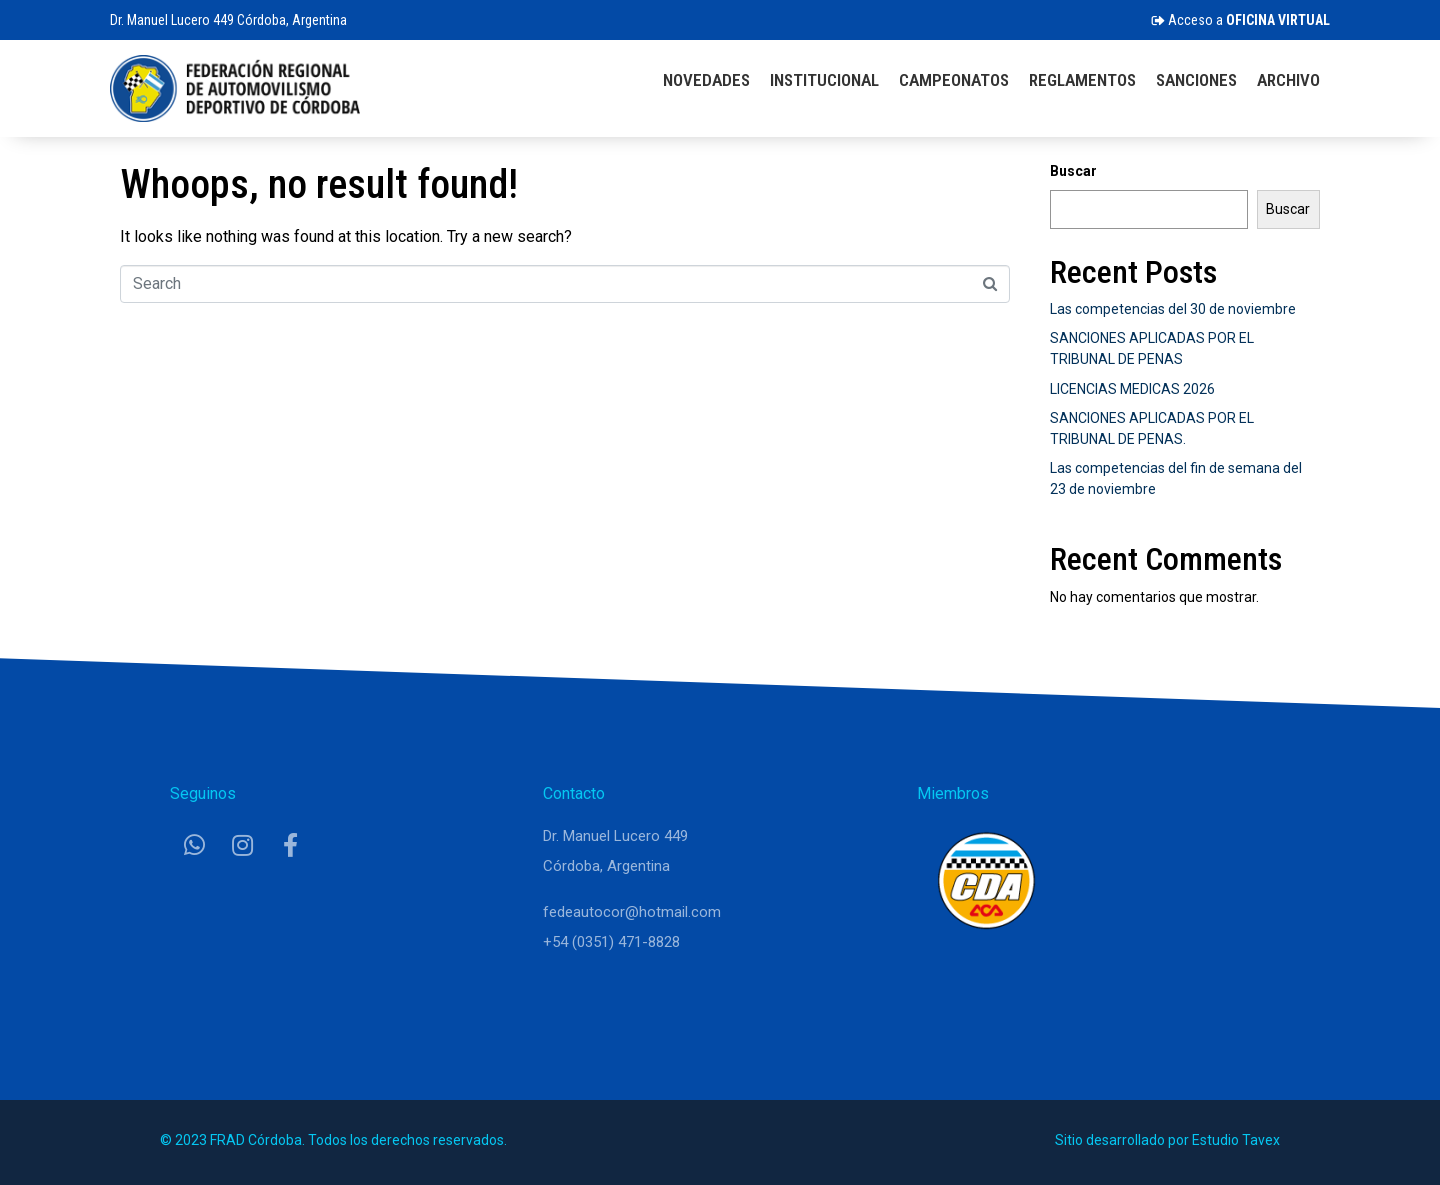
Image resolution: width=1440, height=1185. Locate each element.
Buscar (1073, 171)
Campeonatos (954, 80)
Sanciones (1196, 80)
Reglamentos (1082, 80)
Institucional (824, 80)
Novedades (706, 80)
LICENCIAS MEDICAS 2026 (1132, 389)
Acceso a (1240, 20)
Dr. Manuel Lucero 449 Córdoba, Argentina (228, 20)
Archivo (1288, 80)
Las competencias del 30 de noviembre (1173, 309)
